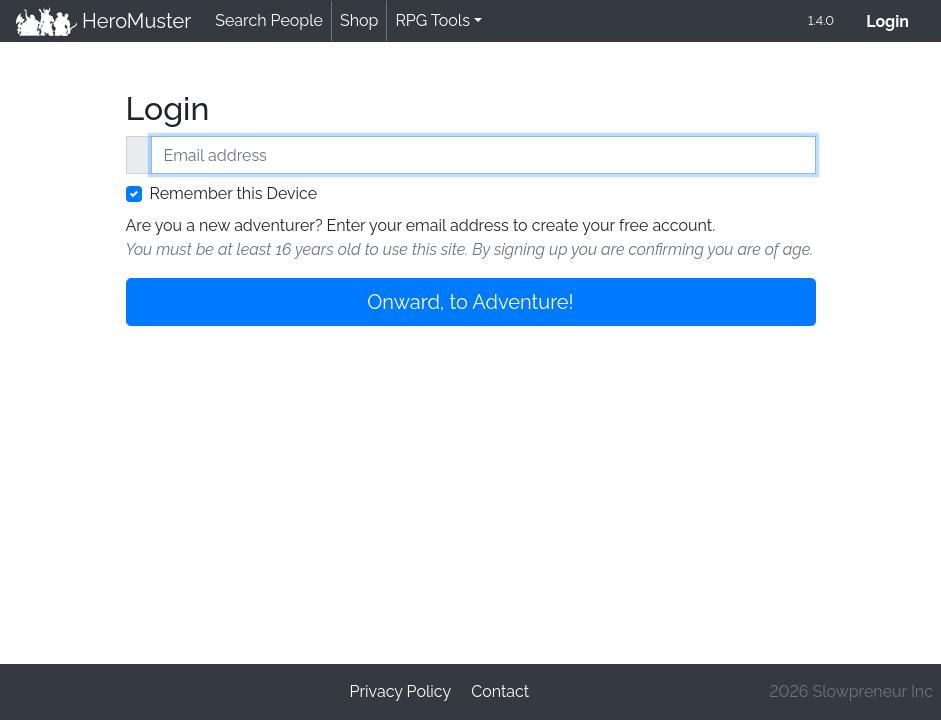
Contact (500, 691)
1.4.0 (821, 20)
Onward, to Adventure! (470, 302)
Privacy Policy (401, 691)
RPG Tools (432, 20)
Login (895, 19)
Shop (359, 20)
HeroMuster (103, 21)
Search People (269, 20)
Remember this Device (234, 193)
